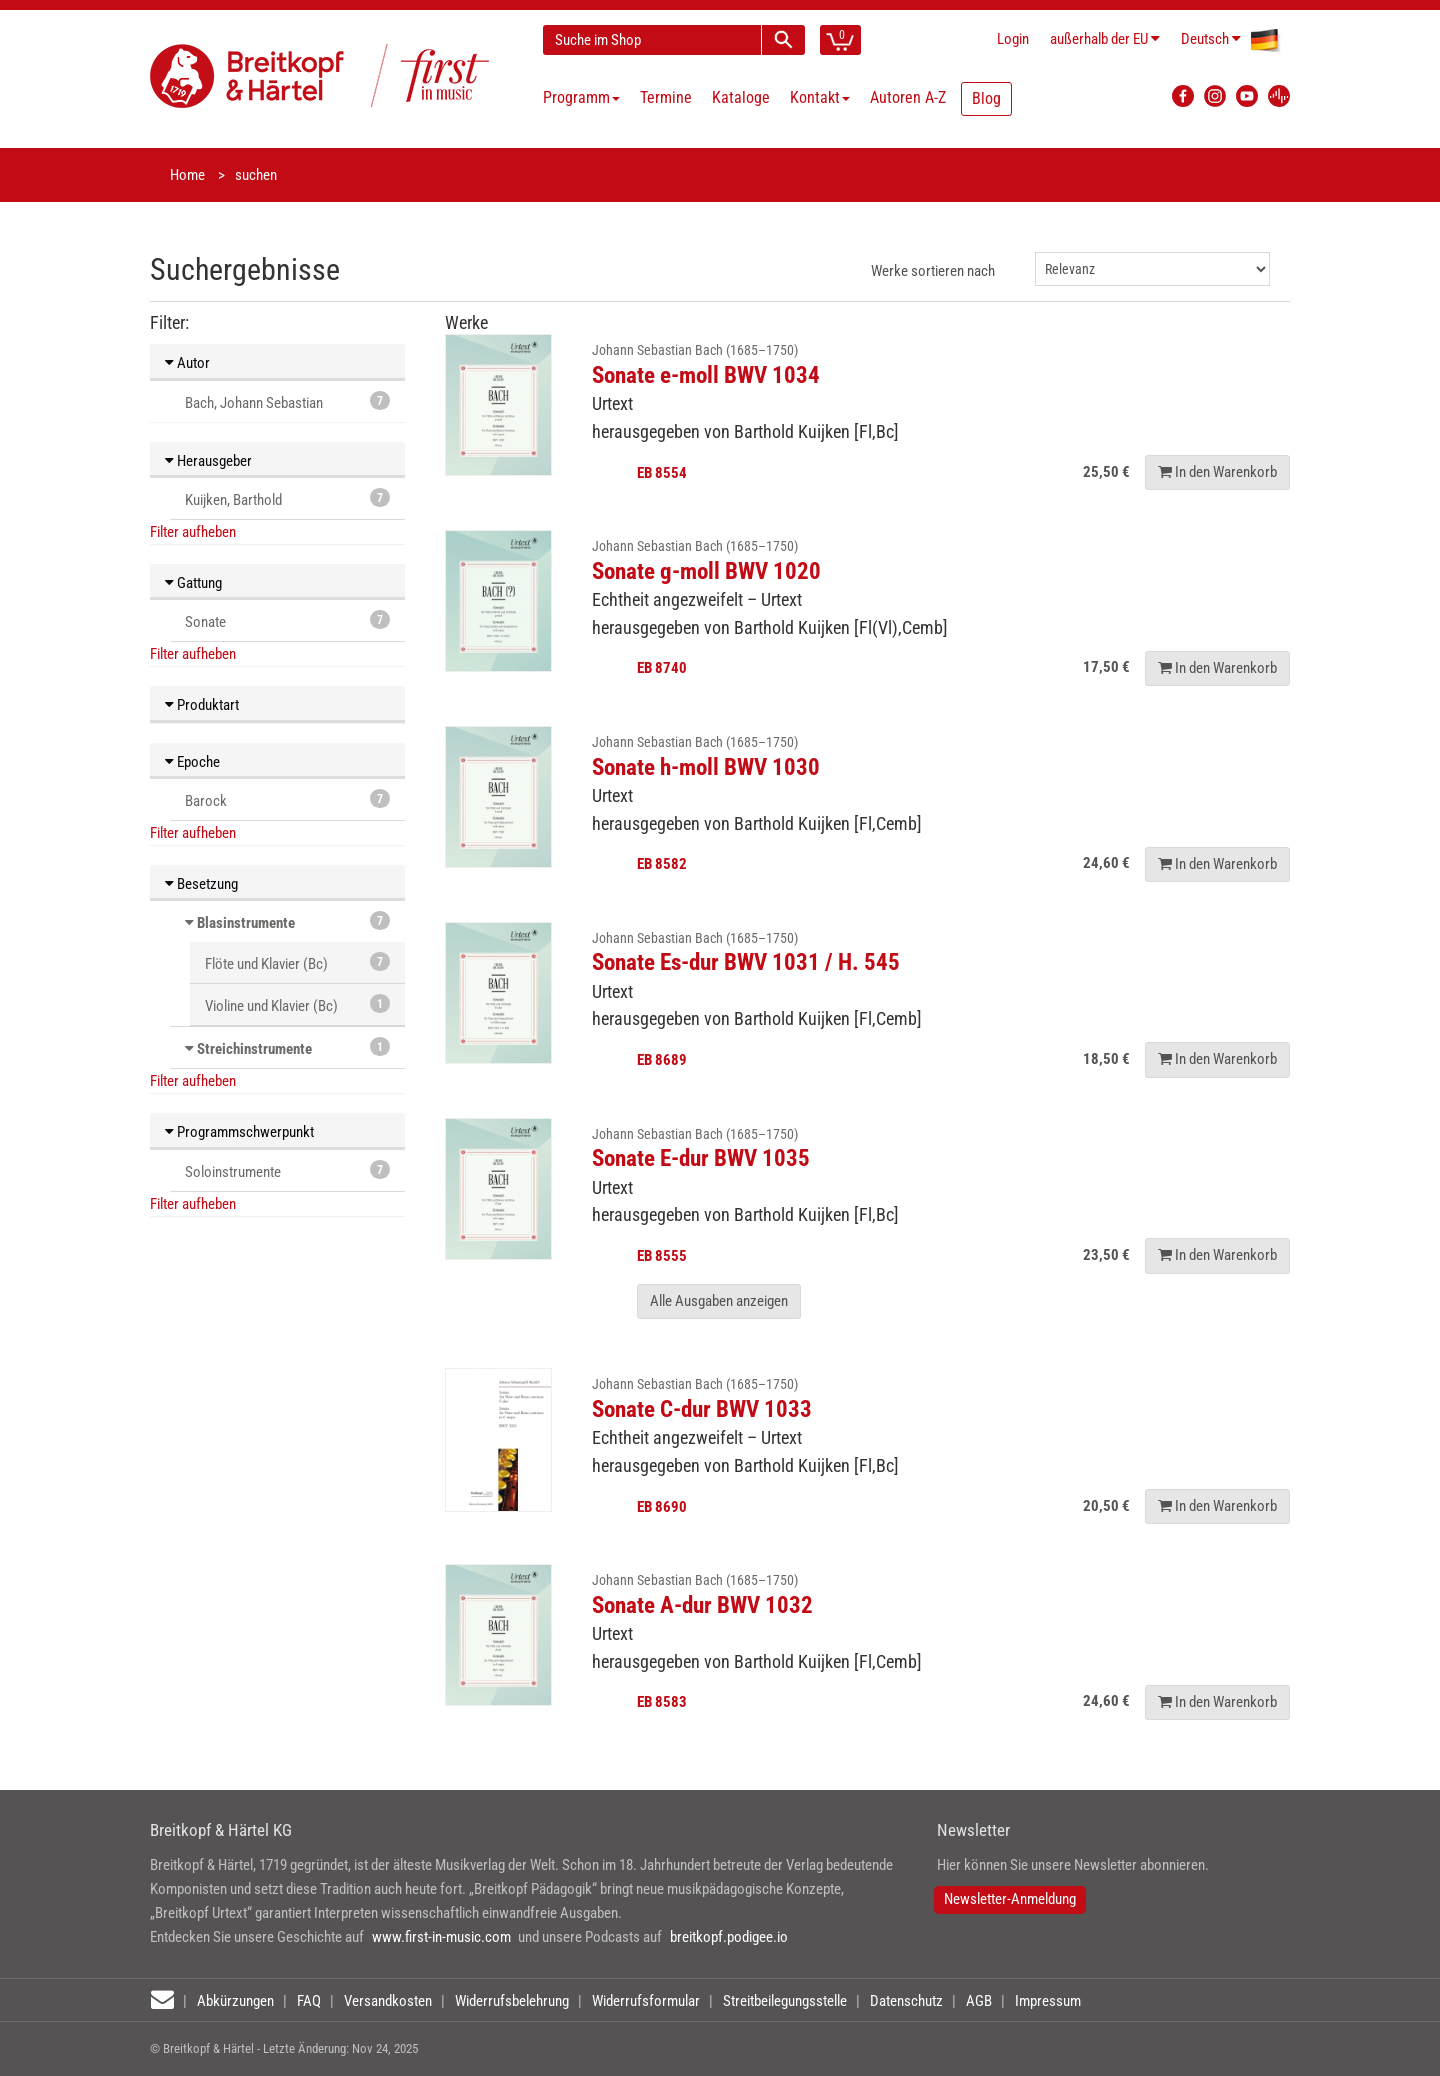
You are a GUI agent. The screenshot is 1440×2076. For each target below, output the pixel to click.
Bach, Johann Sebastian (287, 401)
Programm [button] (581, 97)
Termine (666, 97)
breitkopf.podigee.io (729, 1937)
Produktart (202, 705)
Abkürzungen (235, 2001)
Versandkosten (388, 2001)
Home (187, 175)
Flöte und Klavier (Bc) (297, 962)
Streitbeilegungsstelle (785, 2001)
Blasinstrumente (246, 923)
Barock (287, 799)
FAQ (309, 2001)
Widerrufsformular (646, 2001)
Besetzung (201, 884)
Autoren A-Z (908, 97)
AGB (979, 2001)
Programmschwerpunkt (239, 1132)
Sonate (287, 620)
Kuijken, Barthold (287, 498)
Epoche (192, 762)
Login (1013, 39)
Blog (986, 98)
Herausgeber (208, 461)
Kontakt (820, 97)
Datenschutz (906, 2001)
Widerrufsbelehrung (512, 2001)
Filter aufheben (193, 532)
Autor (187, 363)
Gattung (193, 583)
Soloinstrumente (287, 1170)
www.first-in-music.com (441, 1937)
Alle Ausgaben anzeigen (719, 1301)
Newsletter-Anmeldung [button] (1010, 1899)
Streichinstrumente (254, 1049)
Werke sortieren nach (933, 271)
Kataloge (741, 97)
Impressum (1048, 2001)
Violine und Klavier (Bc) (297, 1004)
